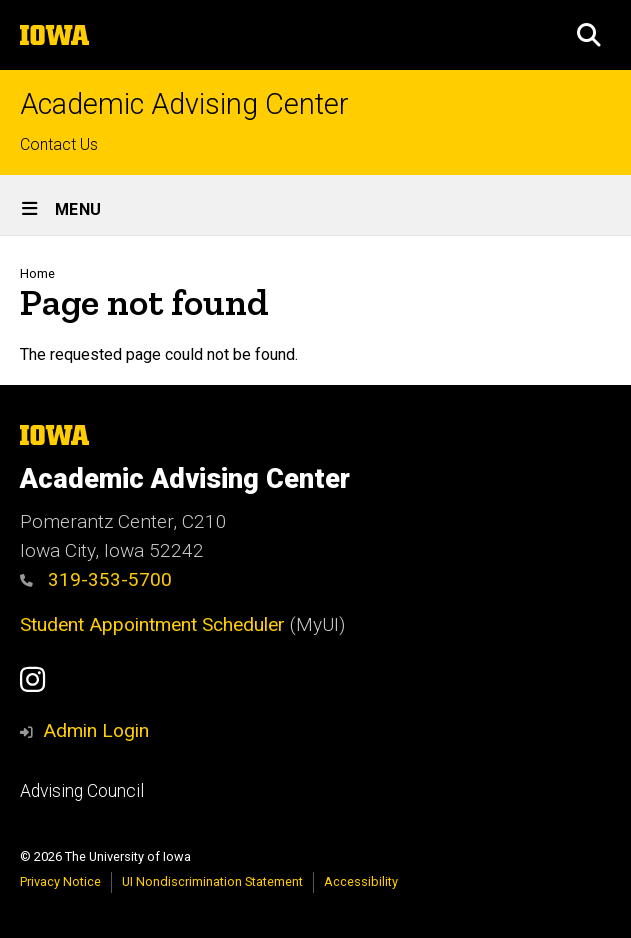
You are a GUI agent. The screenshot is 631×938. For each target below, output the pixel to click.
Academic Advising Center (184, 104)
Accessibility (361, 881)
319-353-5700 (96, 579)
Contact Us (59, 144)
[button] (589, 35)
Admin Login (96, 730)
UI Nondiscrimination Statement (212, 881)
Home (37, 273)
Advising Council (82, 791)
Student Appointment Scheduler (152, 624)
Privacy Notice (60, 881)
